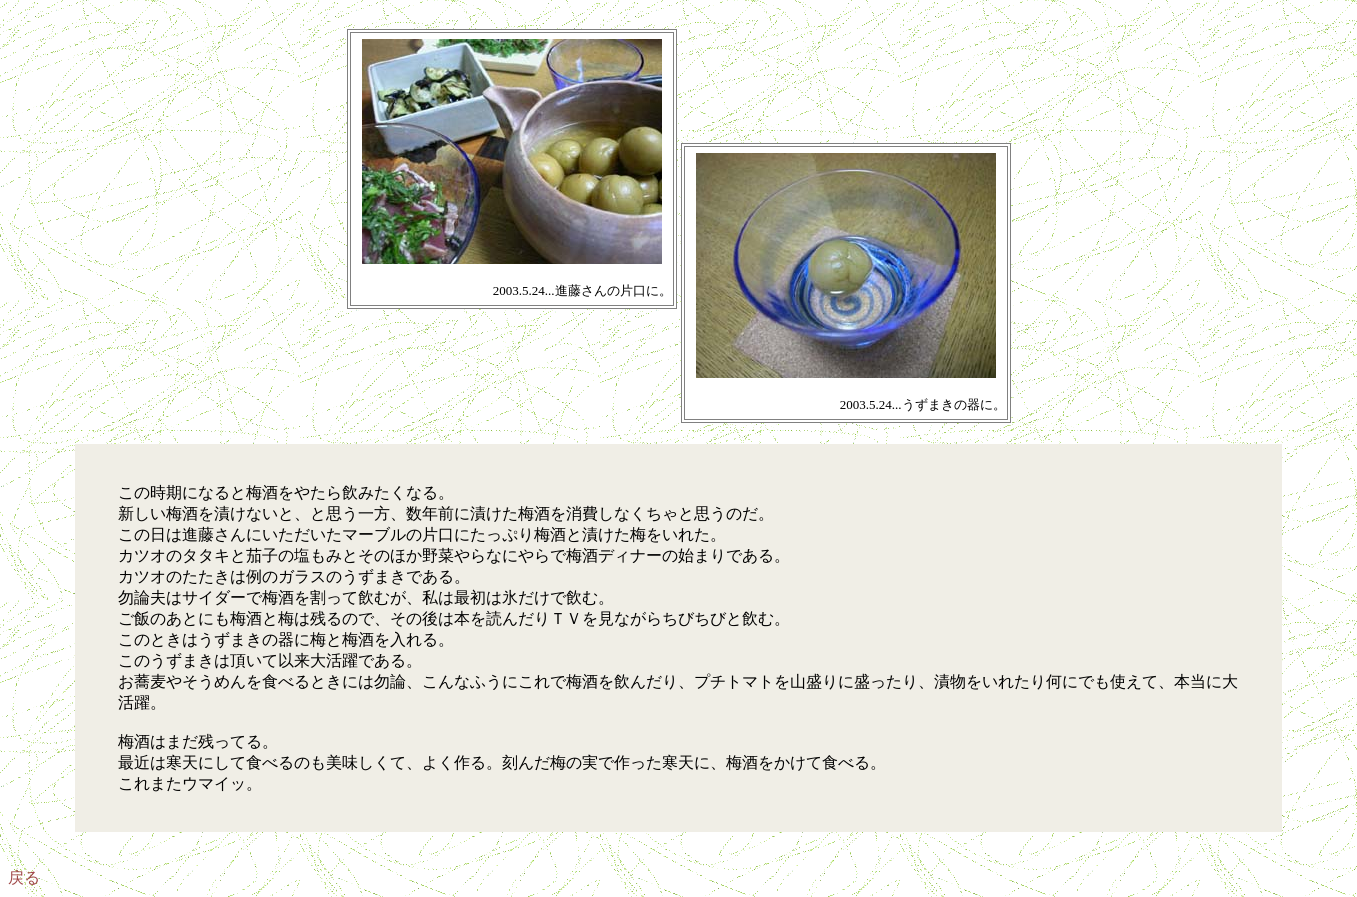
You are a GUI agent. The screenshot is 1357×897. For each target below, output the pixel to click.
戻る (24, 877)
